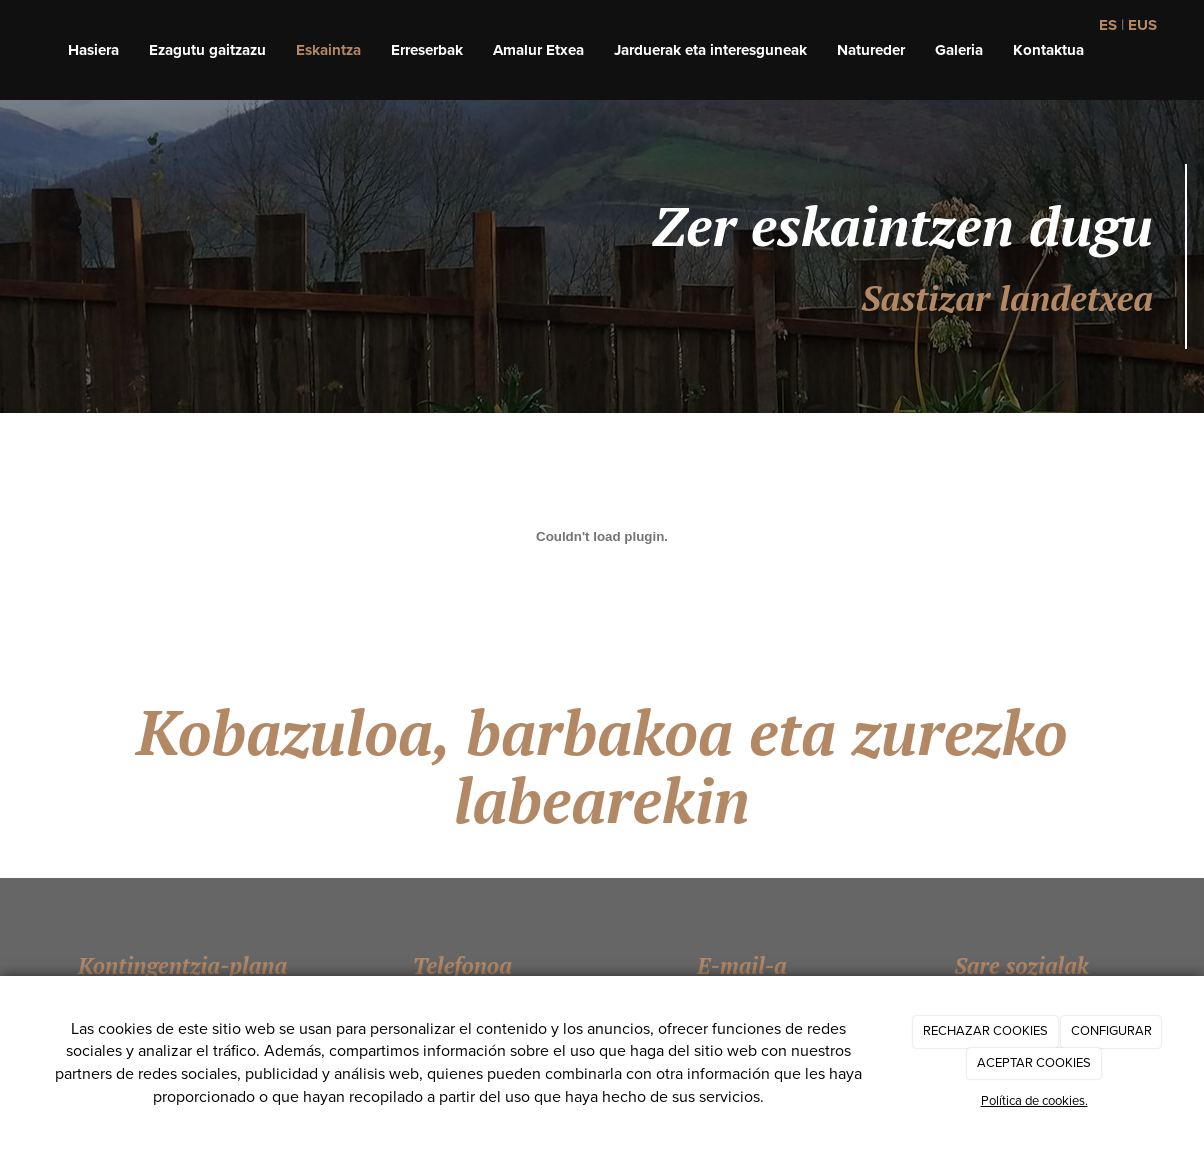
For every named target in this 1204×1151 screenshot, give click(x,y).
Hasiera (93, 50)
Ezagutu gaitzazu (207, 50)
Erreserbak (427, 50)
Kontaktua (1048, 50)
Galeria (959, 50)
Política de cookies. (1034, 1101)
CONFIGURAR (1111, 1031)
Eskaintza (328, 50)
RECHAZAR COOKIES (985, 1031)
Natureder (871, 50)
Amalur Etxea (538, 50)
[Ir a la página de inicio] (10, 50)
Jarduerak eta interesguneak (710, 50)
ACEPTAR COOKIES (1034, 1063)
